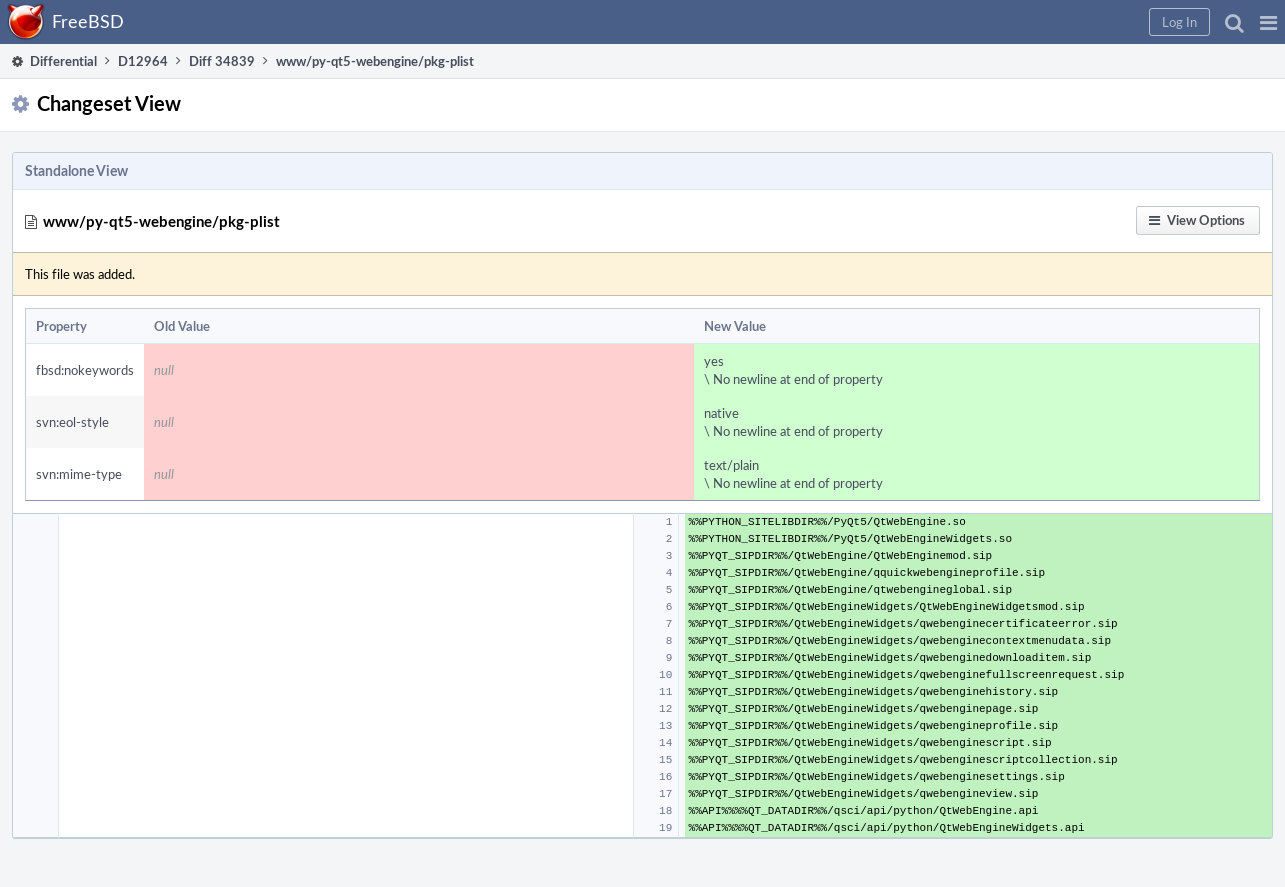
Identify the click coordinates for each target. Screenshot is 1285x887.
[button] (1268, 22)
